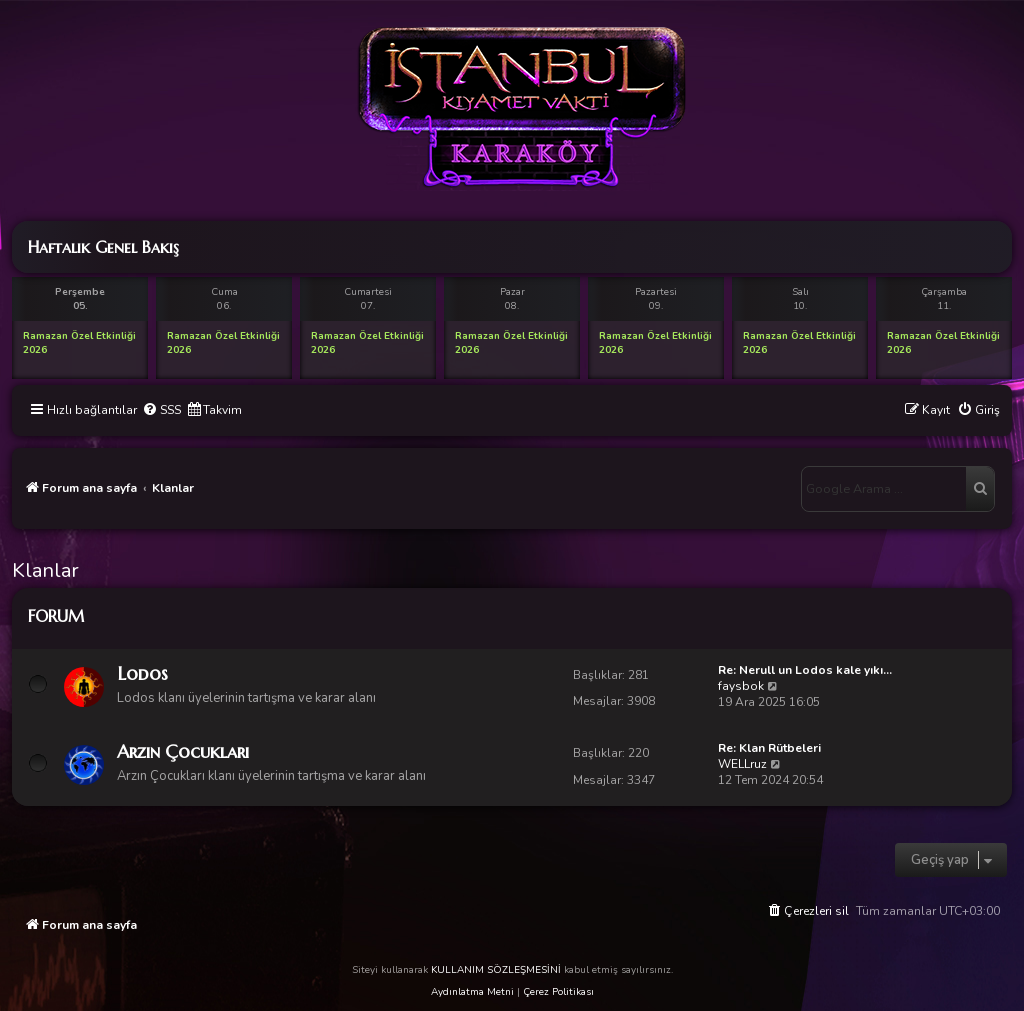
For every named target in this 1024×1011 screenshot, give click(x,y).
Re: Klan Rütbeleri (769, 748)
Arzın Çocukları (183, 751)
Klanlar (45, 570)
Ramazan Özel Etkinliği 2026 (79, 343)
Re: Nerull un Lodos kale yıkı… (805, 670)
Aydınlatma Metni (472, 992)
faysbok (741, 686)
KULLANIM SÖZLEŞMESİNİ (496, 970)
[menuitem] (161, 410)
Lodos (142, 673)
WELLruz (742, 764)
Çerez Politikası (558, 992)
